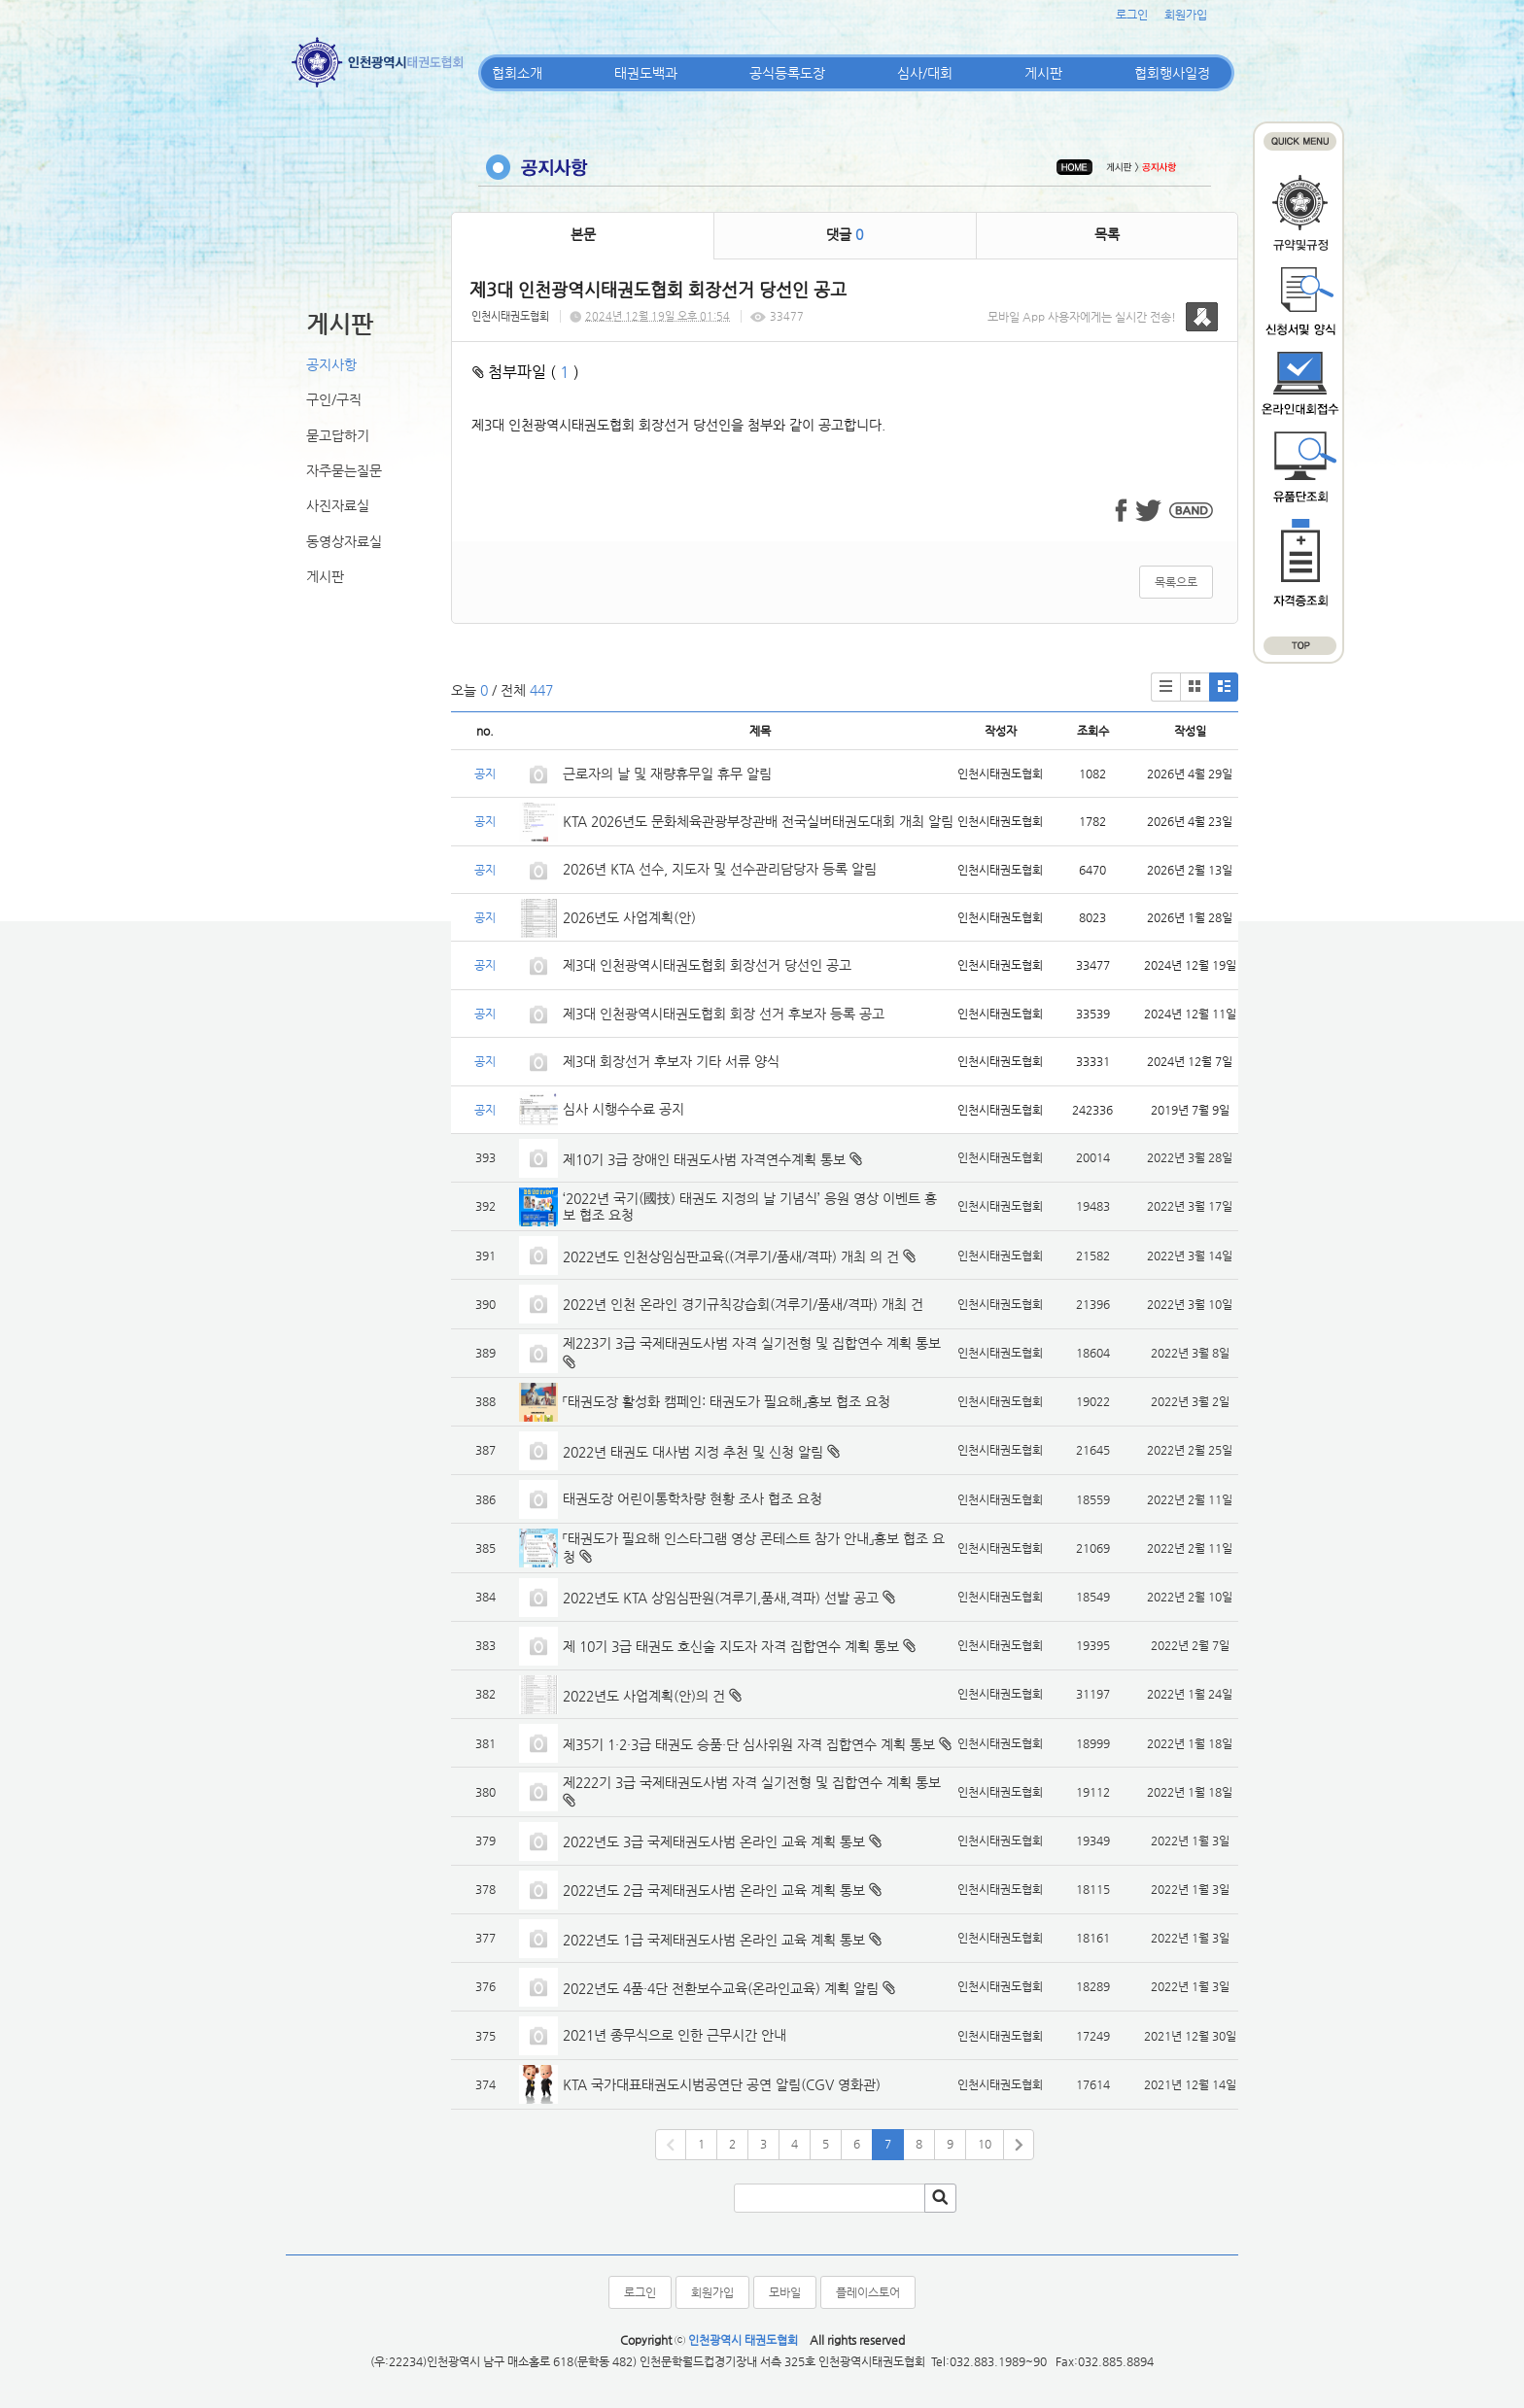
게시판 (1043, 73)
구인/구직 (334, 399)
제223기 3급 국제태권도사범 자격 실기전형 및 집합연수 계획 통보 (752, 1343)
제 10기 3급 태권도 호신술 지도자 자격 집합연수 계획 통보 (731, 1646)
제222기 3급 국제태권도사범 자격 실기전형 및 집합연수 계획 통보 (752, 1782)
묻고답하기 (337, 435)
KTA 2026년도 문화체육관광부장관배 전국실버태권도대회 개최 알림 (758, 821)
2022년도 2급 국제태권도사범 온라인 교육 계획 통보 (714, 1890)
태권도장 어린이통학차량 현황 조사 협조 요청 (692, 1498)
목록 (1107, 234)
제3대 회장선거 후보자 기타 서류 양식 (671, 1061)
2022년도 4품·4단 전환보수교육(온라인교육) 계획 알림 (721, 1988)
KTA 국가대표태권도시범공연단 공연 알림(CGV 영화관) (722, 2084)
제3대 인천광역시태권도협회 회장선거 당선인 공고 (707, 965)
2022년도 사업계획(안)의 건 (644, 1695)
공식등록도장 (787, 73)
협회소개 (517, 73)
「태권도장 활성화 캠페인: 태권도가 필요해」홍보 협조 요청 (726, 1401)
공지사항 (331, 364)
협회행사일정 (1172, 73)
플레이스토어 (868, 2292)
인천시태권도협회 (510, 316)
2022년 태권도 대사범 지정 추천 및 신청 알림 (693, 1452)
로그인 (1132, 14)
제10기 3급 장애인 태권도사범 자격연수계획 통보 (704, 1159)
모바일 (785, 2292)
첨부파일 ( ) (525, 371)
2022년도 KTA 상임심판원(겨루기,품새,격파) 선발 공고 (721, 1597)
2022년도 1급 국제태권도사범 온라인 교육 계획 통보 (714, 1939)
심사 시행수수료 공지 (623, 1109)
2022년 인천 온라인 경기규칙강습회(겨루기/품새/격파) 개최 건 (743, 1304)
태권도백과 (645, 73)
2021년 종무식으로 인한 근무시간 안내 (674, 2035)
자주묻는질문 (344, 470)
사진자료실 (337, 505)
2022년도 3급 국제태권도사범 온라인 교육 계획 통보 (714, 1841)
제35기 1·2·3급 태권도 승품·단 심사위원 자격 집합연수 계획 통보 (749, 1744)
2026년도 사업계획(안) (629, 917)
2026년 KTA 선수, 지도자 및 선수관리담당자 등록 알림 (720, 869)
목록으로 (1176, 582)
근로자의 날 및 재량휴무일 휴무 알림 (667, 773)
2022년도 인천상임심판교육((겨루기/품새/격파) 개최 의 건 (731, 1256)
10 (984, 2143)
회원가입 (1185, 14)
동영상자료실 (344, 541)
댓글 (844, 234)
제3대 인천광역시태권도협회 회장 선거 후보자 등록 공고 (723, 1013)
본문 (583, 234)
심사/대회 (924, 73)
